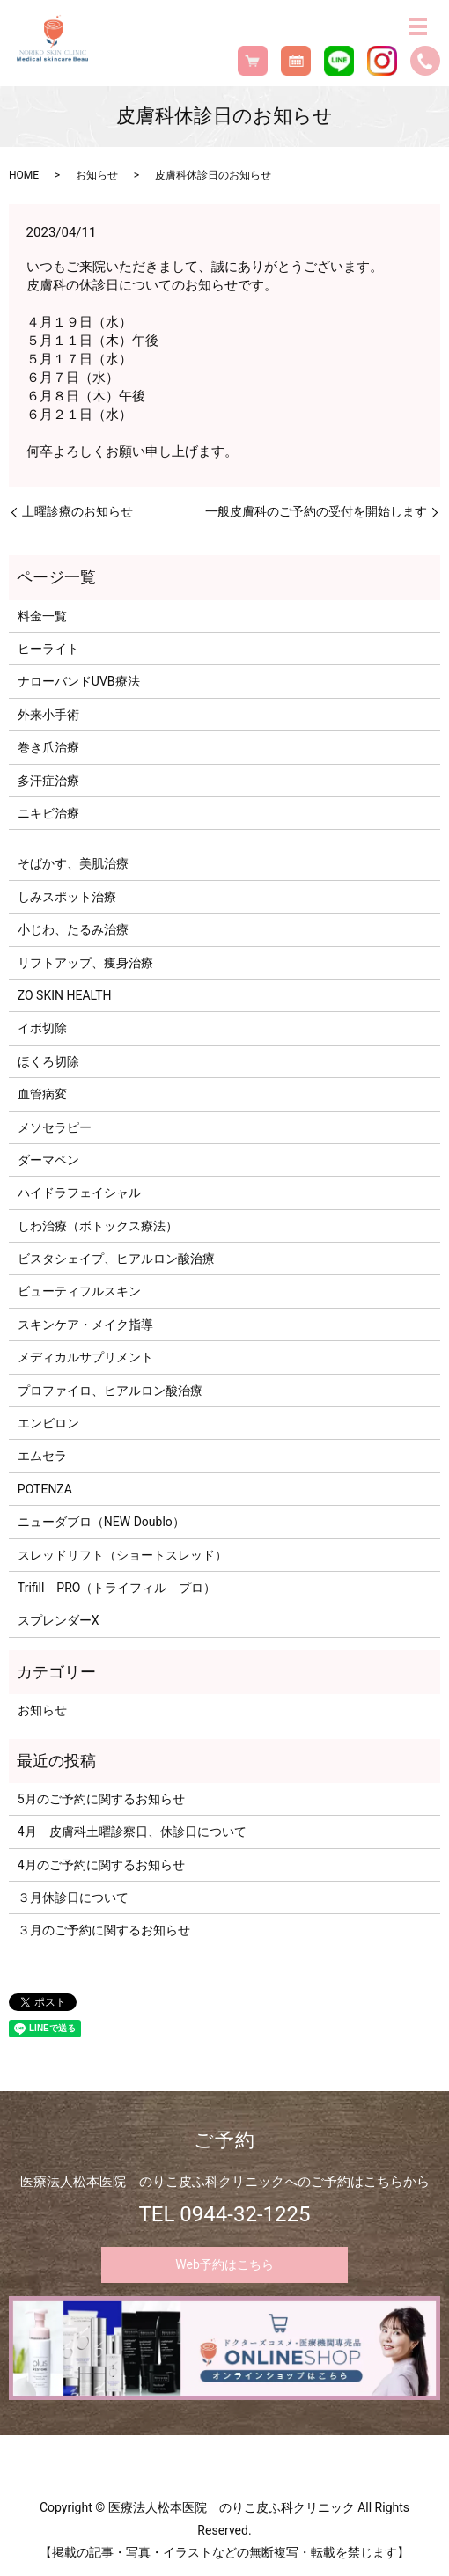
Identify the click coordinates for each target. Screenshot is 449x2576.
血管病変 (42, 1094)
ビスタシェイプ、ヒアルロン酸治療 (116, 1258)
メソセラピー (55, 1127)
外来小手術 (48, 715)
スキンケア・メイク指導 (85, 1324)
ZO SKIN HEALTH (65, 995)
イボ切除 (42, 1028)
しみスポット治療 (67, 897)
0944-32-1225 (245, 2214)
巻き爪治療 (48, 747)
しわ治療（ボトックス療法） (98, 1226)
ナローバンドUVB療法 (79, 681)
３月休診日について (73, 1897)
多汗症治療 (48, 781)
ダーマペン (48, 1160)
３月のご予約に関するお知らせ (104, 1930)
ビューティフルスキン (79, 1291)
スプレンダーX (58, 1620)
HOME (24, 175)
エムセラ (42, 1456)
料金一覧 (42, 616)
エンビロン (48, 1423)
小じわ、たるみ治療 (73, 929)
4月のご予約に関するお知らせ (101, 1865)
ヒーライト (48, 649)
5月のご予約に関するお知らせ (101, 1799)
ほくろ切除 (48, 1061)
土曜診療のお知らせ (77, 511)
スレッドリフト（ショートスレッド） (122, 1555)
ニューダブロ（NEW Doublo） (101, 1522)
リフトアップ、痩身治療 (85, 963)
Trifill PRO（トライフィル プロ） (117, 1588)
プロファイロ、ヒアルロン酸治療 (110, 1390)
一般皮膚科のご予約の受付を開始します (316, 511)
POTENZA (45, 1489)
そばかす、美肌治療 (73, 863)
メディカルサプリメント (85, 1357)
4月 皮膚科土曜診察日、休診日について (132, 1831)
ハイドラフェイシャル (79, 1192)
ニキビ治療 (48, 813)
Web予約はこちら (224, 2264)
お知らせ (97, 175)
